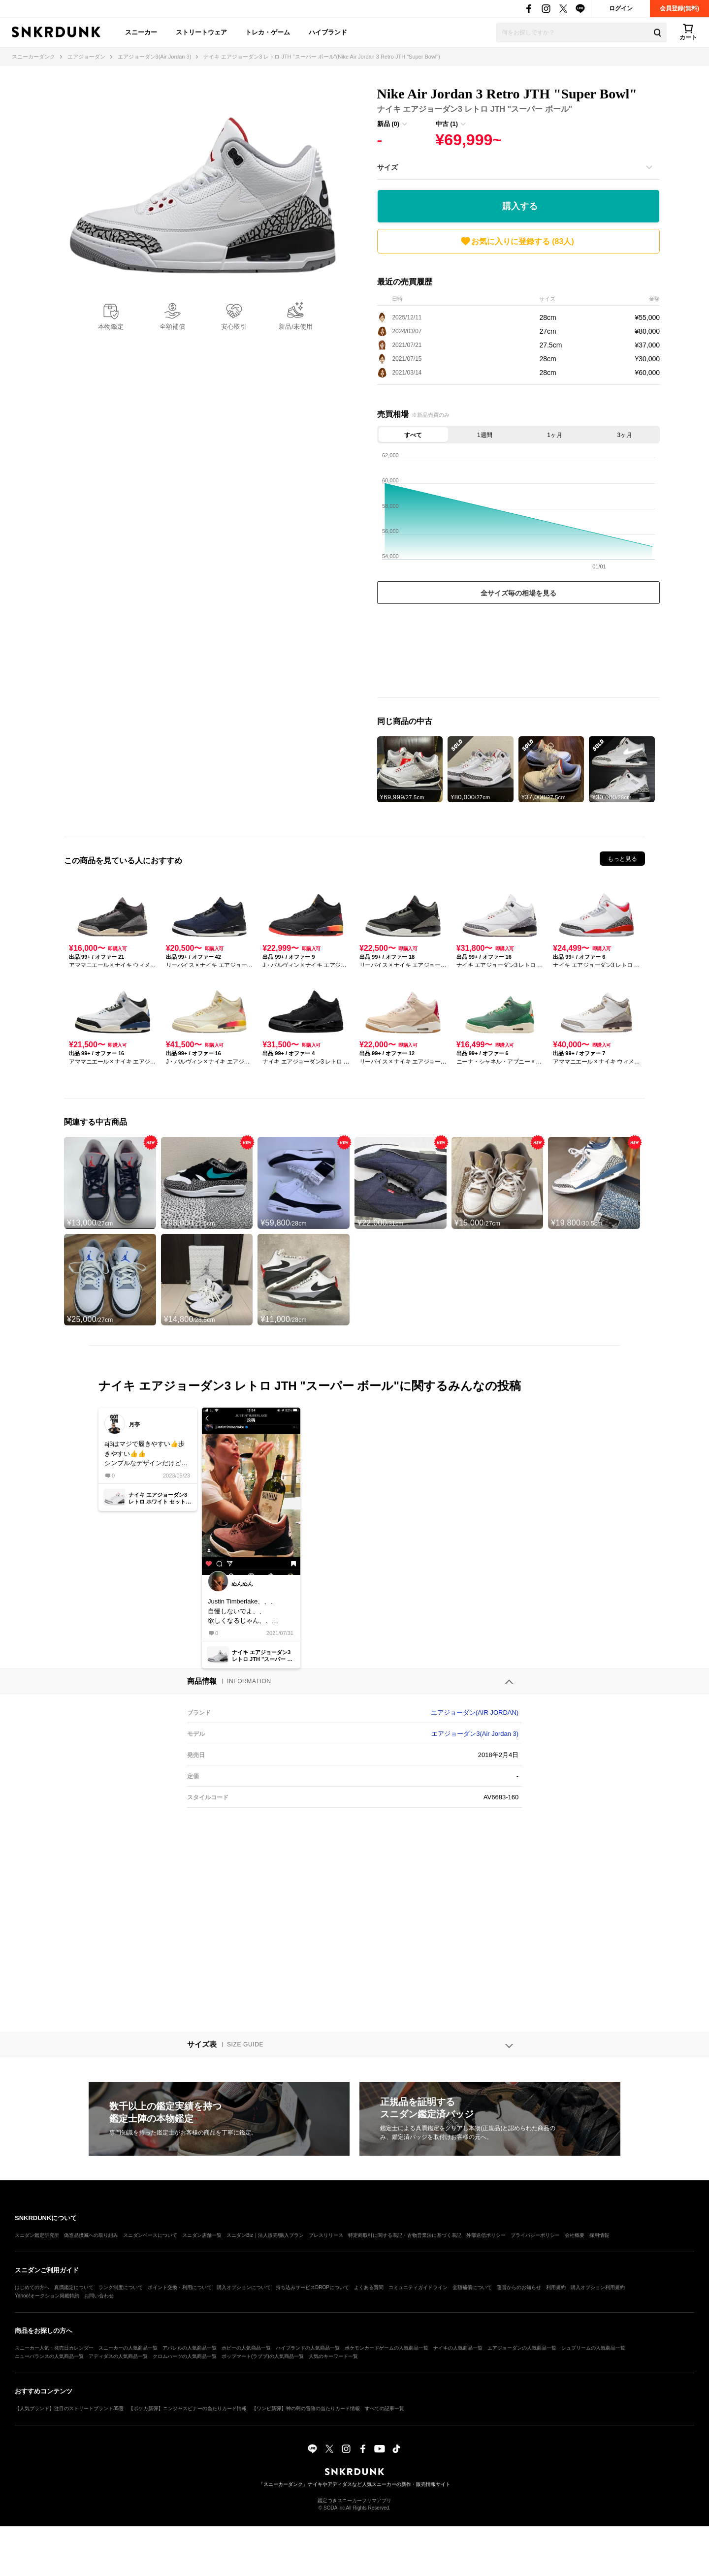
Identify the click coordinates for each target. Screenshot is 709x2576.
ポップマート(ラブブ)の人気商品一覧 (263, 2356)
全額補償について (472, 2287)
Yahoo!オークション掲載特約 (47, 2295)
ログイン (621, 8)
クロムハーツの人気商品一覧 (185, 2356)
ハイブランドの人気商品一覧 (308, 2348)
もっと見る (622, 858)
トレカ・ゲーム (267, 32)
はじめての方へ (32, 2287)
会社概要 (574, 2235)
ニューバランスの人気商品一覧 (49, 2356)
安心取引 (234, 326)
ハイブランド (328, 32)
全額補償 (172, 326)
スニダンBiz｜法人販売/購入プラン (265, 2235)
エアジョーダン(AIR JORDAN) (474, 1712)
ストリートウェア (201, 32)
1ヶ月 (554, 435)
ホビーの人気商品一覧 (246, 2348)
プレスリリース (326, 2235)
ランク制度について (120, 2287)
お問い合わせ (99, 2295)
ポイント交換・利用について (180, 2287)
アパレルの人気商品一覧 (189, 2348)
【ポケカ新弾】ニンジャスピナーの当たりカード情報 (188, 2408)
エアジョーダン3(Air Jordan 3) (474, 1733)
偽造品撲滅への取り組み (91, 2235)
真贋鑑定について (74, 2287)
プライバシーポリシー (535, 2235)
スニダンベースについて (150, 2235)
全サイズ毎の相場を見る (518, 593)
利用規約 (556, 2287)
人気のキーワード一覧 (333, 2356)
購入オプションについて (244, 2287)
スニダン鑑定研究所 (37, 2235)
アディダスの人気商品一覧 (118, 2356)
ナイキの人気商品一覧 (458, 2348)
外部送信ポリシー (486, 2235)
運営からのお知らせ (519, 2287)
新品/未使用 (296, 326)
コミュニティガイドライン (418, 2287)
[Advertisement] (518, 653)
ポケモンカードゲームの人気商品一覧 (386, 2348)
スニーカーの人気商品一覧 (128, 2348)
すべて (413, 435)
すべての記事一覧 (384, 2408)
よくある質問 (369, 2287)
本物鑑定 (111, 326)
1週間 (484, 435)
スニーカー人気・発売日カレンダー (54, 2348)
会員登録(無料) (679, 8)
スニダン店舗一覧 (202, 2235)
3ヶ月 (625, 435)
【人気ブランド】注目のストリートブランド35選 (69, 2408)
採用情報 (599, 2235)
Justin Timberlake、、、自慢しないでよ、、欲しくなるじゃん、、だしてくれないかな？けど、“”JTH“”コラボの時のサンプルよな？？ (250, 1612)
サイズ (387, 167)
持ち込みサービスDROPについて (312, 2287)
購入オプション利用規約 (598, 2287)
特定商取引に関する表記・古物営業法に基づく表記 (404, 2235)
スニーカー (141, 32)
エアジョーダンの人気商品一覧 (521, 2348)
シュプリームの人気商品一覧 (593, 2348)
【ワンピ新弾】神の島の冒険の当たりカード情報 (306, 2408)
